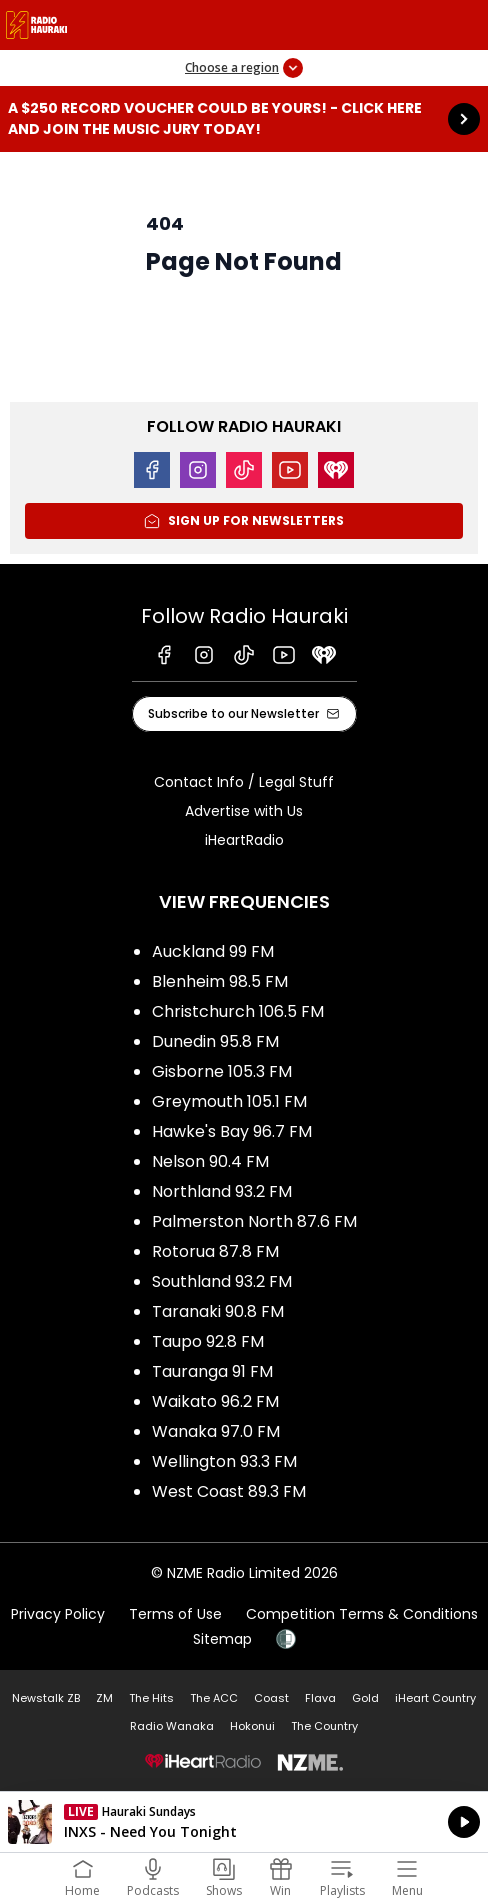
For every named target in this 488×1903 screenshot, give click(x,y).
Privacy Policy (58, 1614)
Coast (271, 1698)
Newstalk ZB (46, 1698)
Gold (365, 1698)
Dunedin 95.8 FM (215, 1041)
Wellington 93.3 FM (224, 1461)
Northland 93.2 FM (222, 1191)
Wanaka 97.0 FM (216, 1431)
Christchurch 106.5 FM (238, 1011)
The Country (324, 1726)
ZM (104, 1698)
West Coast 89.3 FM (229, 1491)
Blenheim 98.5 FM (220, 981)
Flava (320, 1698)
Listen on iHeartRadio (244, 1822)
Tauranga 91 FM (212, 1371)
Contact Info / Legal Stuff (244, 782)
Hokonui (252, 1726)
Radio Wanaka (172, 1726)
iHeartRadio (244, 840)
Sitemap (222, 1639)
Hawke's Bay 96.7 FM (232, 1131)
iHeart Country (435, 1698)
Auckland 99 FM (213, 951)
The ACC (214, 1698)
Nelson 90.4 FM (210, 1161)
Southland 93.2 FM (222, 1281)
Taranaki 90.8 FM (218, 1311)
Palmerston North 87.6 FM (254, 1221)
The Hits (151, 1698)
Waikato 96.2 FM (215, 1401)
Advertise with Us (244, 811)
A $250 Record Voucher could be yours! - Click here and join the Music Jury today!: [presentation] (244, 119)
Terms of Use (175, 1614)
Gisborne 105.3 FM (222, 1071)
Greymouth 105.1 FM (229, 1101)
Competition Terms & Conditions (362, 1614)
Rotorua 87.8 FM (215, 1251)
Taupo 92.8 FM (208, 1341)
